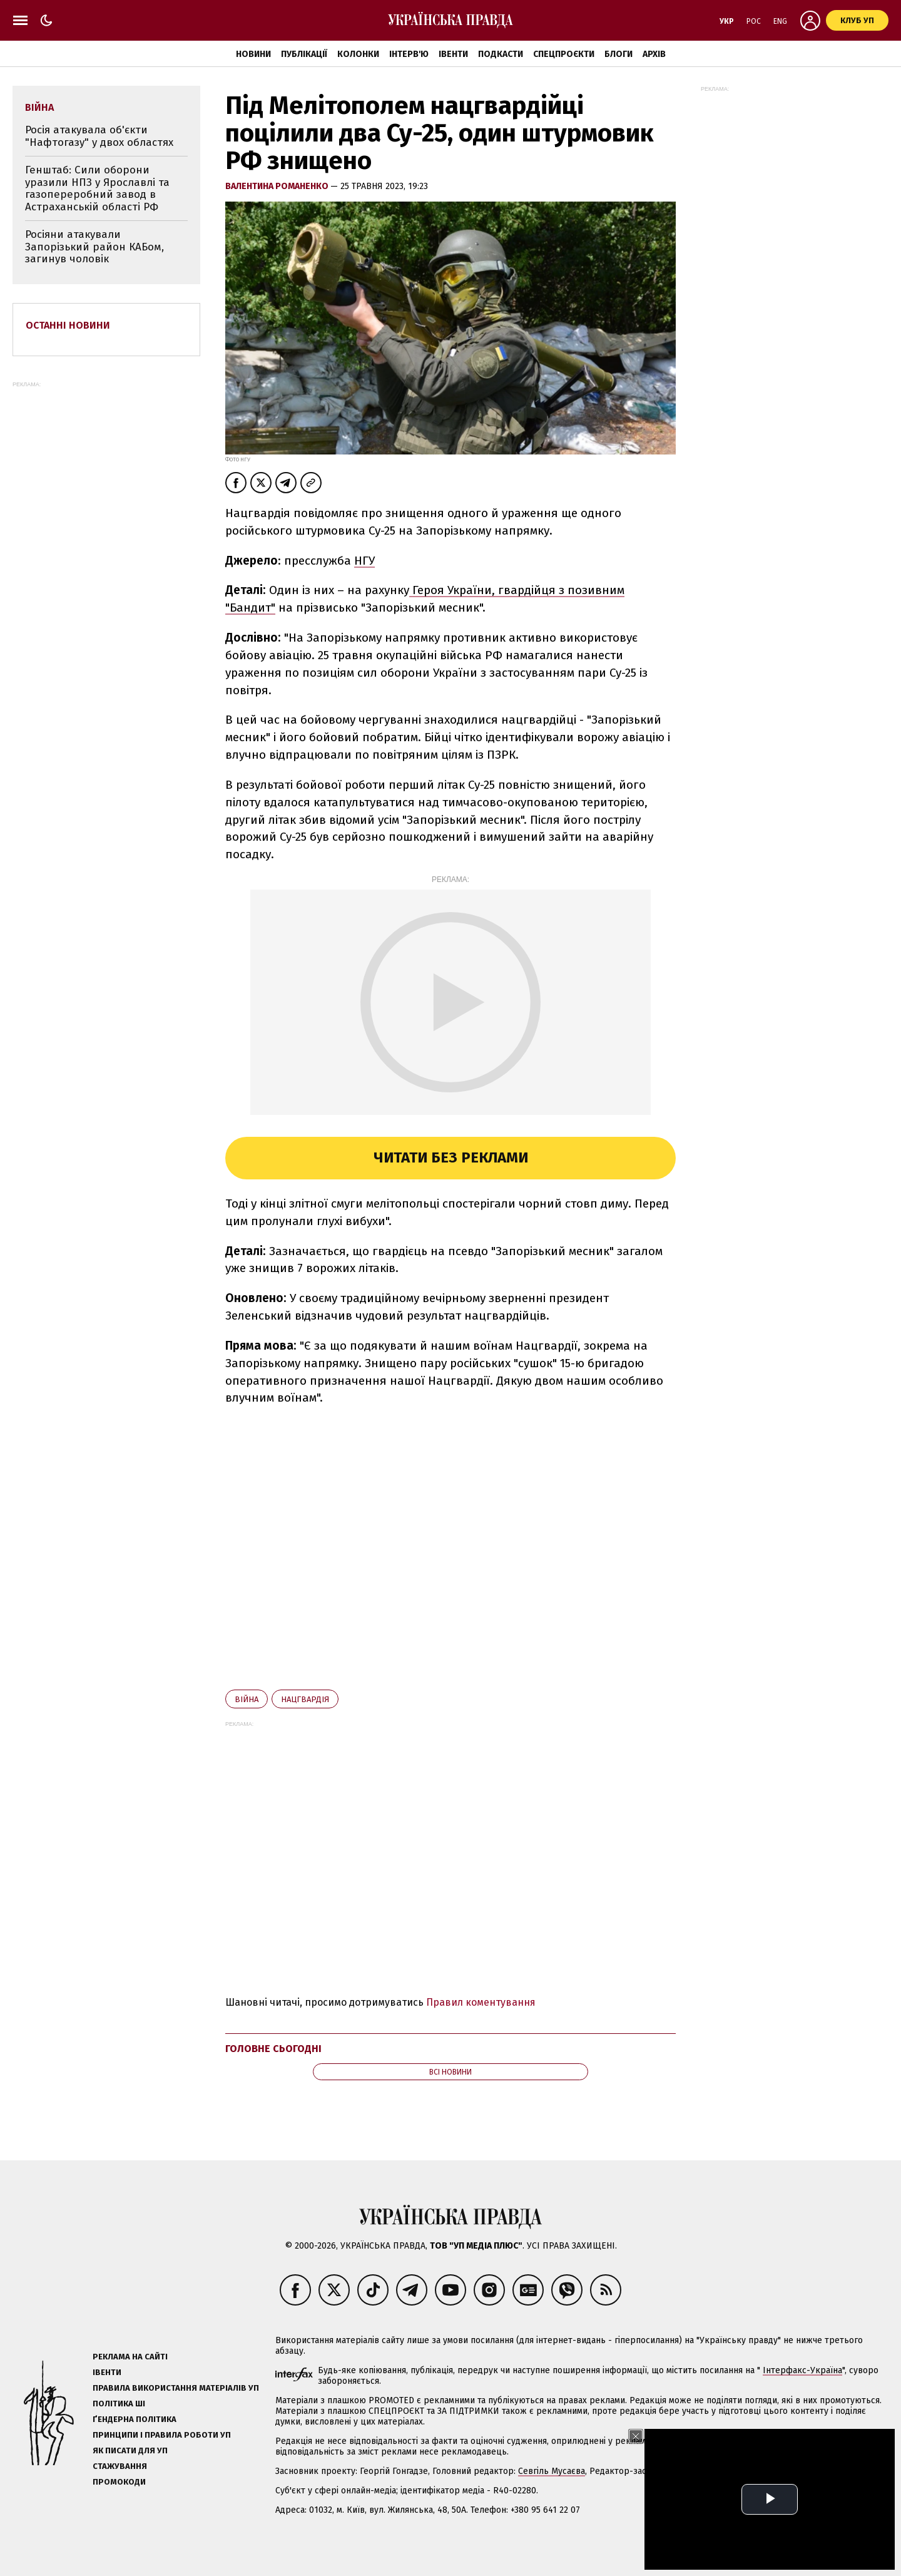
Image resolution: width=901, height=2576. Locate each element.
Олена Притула (712, 2471)
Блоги (618, 54)
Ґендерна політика (134, 2419)
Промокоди (119, 2481)
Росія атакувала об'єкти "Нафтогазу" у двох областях (99, 136)
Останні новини (68, 325)
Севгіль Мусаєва (551, 2471)
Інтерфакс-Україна (802, 2370)
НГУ (364, 560)
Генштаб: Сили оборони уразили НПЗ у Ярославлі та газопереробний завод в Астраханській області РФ (97, 188)
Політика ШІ (119, 2403)
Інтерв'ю (409, 54)
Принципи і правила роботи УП (162, 2435)
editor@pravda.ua (851, 2471)
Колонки (358, 54)
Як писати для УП (130, 2450)
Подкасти (500, 54)
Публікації (304, 54)
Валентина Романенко (277, 186)
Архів (654, 54)
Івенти (453, 54)
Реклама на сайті (130, 2356)
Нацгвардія (305, 1699)
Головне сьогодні (273, 2049)
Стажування (120, 2466)
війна (246, 1699)
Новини (253, 54)
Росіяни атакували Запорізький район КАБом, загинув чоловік (94, 246)
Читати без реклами (451, 1157)
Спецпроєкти (563, 54)
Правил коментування (481, 2002)
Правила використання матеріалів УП (176, 2388)
